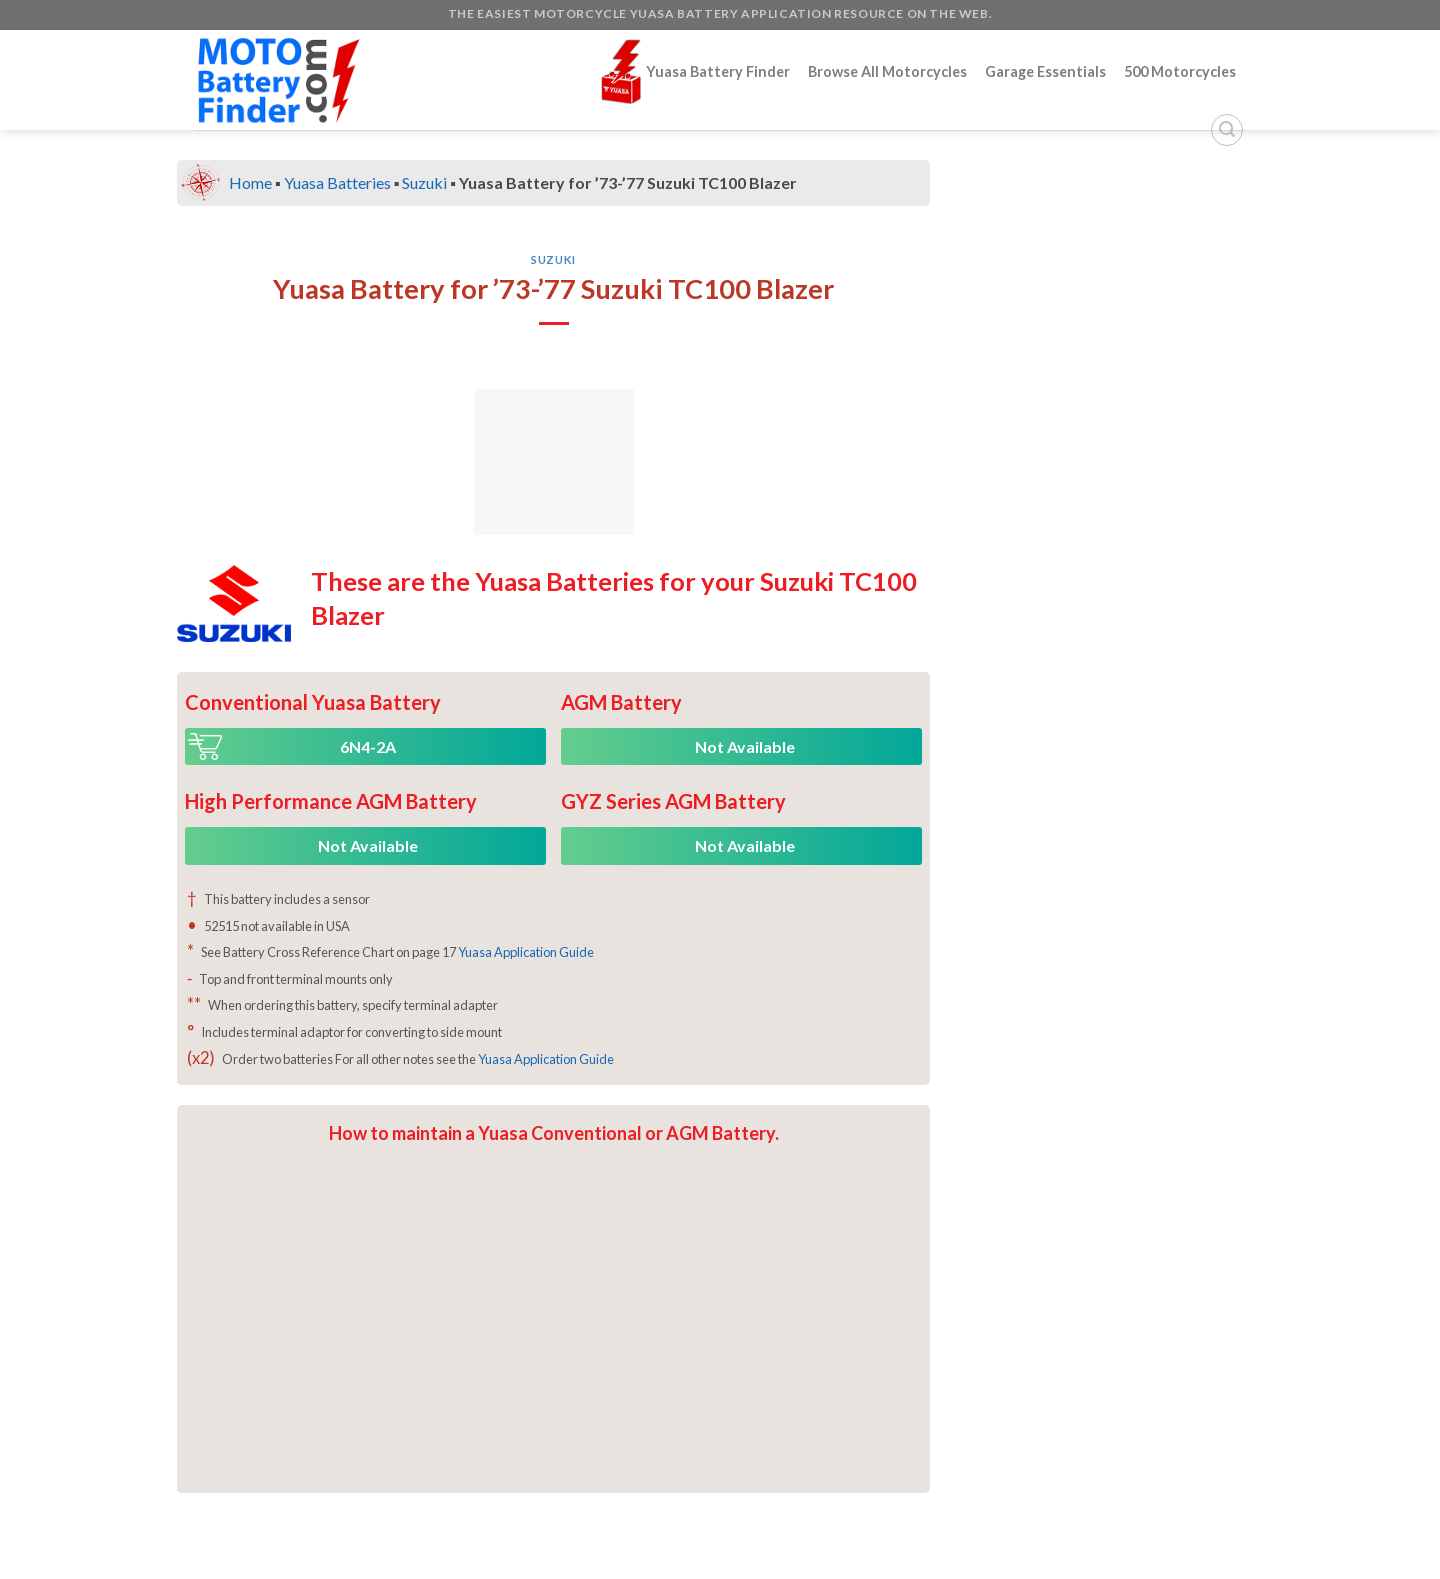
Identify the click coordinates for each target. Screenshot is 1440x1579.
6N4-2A (368, 746)
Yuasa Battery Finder (695, 71)
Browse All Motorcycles (887, 71)
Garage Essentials (1045, 71)
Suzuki (424, 182)
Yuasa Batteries (337, 182)
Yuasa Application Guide (526, 952)
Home (250, 182)
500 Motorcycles (1180, 71)
